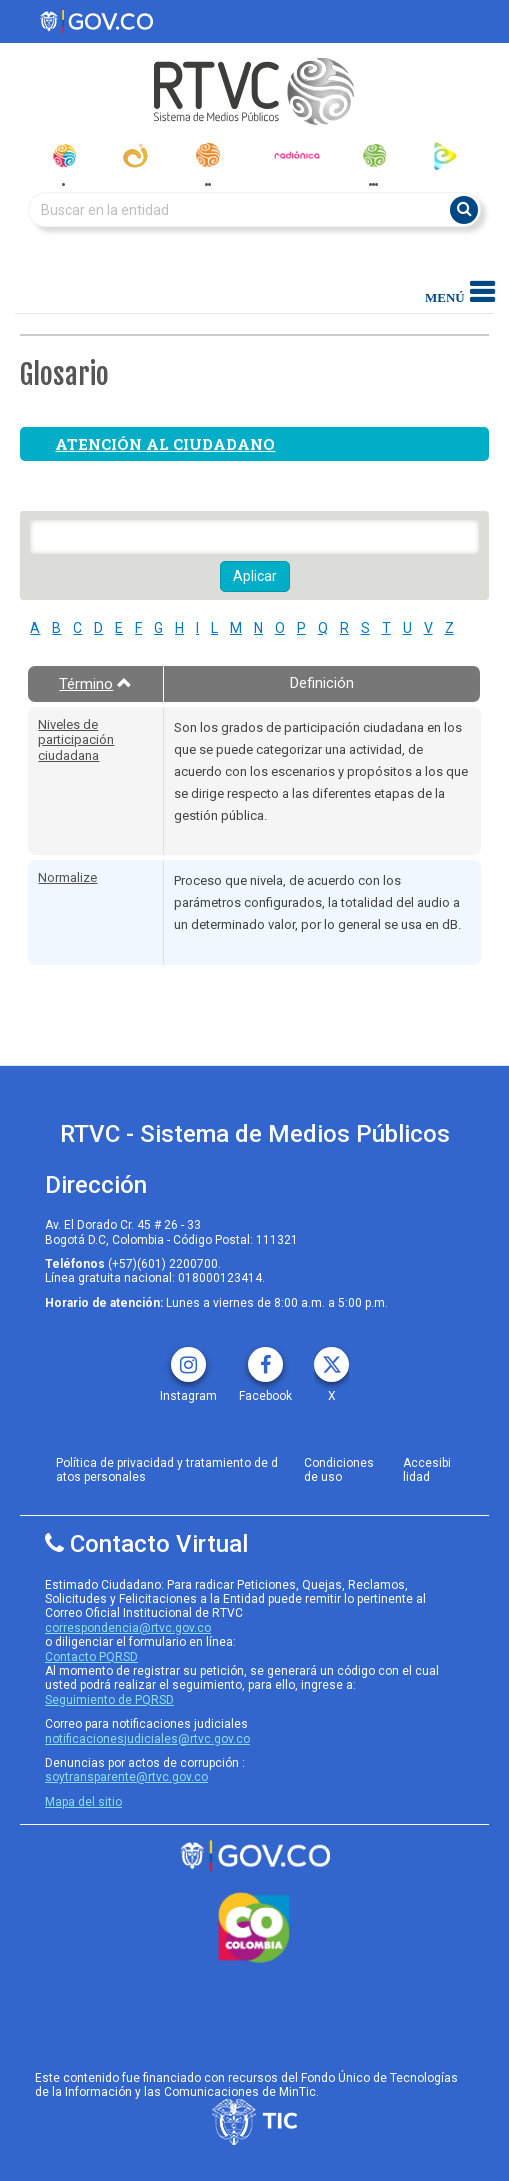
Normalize (67, 877)
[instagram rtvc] (188, 1357)
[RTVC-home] (255, 91)
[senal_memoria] (373, 155)
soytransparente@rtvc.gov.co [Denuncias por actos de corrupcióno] (126, 1777)
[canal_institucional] (135, 155)
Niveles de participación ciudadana (76, 740)
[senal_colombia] (63, 155)
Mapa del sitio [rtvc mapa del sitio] (83, 1802)
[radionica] (297, 155)
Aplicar (255, 576)
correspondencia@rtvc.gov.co (128, 1628)
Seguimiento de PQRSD (109, 1700)
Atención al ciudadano (165, 444)
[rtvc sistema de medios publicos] (254, 1855)
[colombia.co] (254, 1928)
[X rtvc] (331, 1357)
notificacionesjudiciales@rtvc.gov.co (147, 1739)
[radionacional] (207, 155)
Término (95, 684)
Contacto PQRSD (91, 1657)
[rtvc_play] (445, 155)
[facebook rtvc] (265, 1357)
